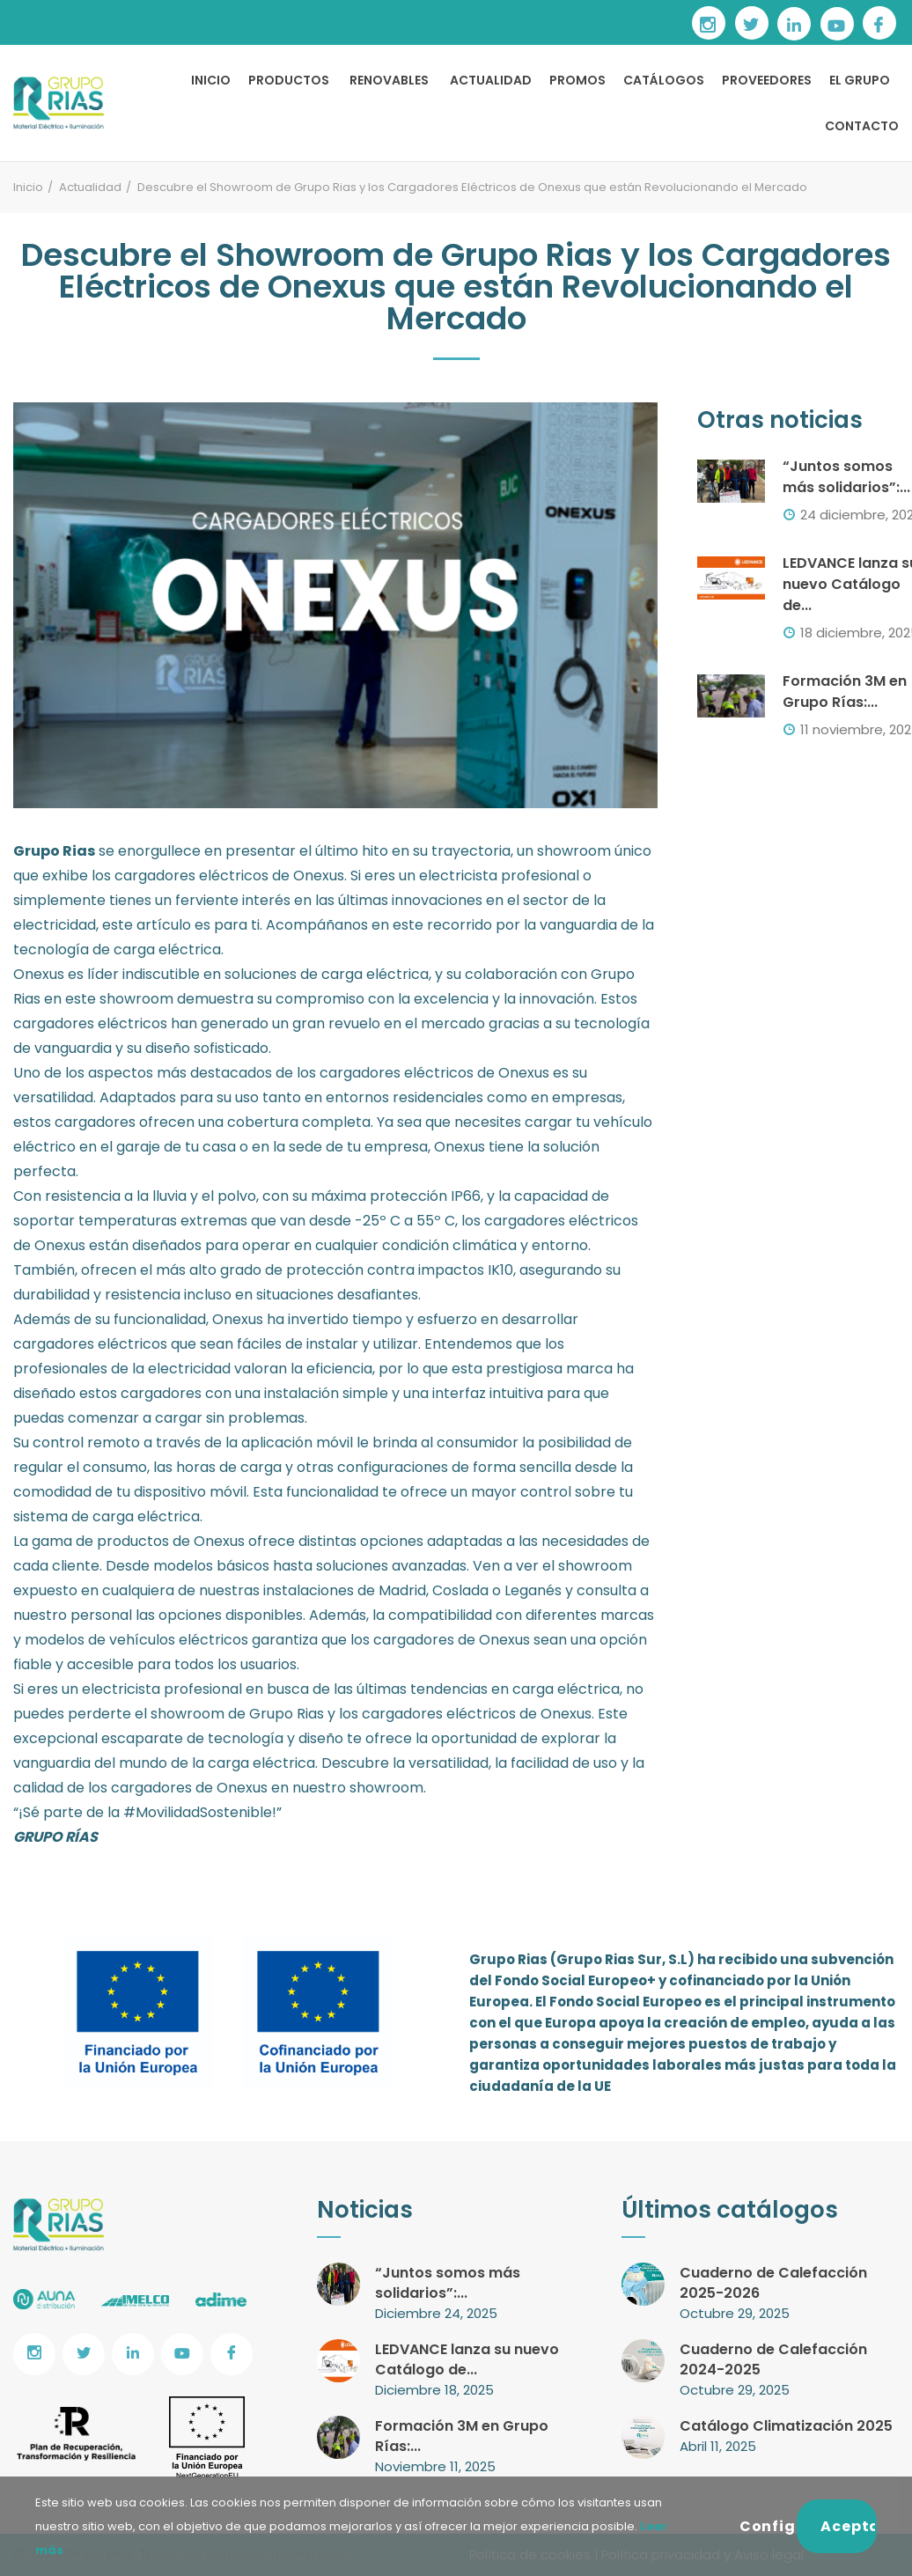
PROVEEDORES (767, 80)
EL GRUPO (859, 80)
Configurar (768, 2526)
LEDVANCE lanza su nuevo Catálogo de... (467, 2359)
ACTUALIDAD (491, 80)
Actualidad (90, 187)
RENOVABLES (389, 80)
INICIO (211, 80)
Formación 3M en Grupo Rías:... (845, 691)
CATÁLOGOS (663, 80)
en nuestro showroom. (348, 1787)
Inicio (28, 187)
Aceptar (848, 2526)
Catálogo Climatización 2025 (786, 2426)
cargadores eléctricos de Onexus (436, 1073)
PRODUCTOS (288, 80)
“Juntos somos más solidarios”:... (846, 476)
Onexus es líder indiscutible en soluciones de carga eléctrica (221, 974)
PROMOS (577, 80)
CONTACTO (862, 126)
